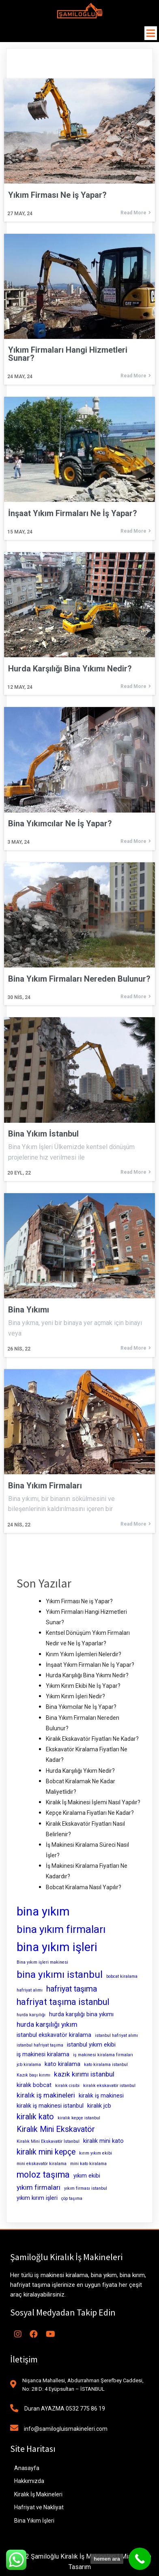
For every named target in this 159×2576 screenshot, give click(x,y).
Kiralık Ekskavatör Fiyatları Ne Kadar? (92, 1739)
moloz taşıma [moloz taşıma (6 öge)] (43, 2175)
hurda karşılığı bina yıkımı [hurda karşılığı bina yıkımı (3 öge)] (81, 2014)
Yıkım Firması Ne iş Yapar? (79, 1601)
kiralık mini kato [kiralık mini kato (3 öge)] (103, 2141)
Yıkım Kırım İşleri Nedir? (75, 1696)
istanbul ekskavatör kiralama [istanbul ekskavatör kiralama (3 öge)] (54, 2035)
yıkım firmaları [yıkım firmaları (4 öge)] (38, 2187)
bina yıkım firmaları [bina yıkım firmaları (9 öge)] (61, 1929)
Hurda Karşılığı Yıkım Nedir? (80, 1770)
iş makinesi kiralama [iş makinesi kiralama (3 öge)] (43, 2054)
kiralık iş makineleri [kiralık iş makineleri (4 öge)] (46, 2095)
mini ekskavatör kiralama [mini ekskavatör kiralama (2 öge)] (42, 2163)
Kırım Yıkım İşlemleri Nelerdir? (83, 1654)
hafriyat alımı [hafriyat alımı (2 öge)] (30, 1990)
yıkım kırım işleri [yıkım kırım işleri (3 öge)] (37, 2198)
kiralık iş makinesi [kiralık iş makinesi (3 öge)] (101, 2095)
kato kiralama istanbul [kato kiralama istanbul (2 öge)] (106, 2064)
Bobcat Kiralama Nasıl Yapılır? (83, 1887)
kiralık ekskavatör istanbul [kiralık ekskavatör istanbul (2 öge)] (109, 2085)
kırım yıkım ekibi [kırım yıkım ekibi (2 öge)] (95, 2153)
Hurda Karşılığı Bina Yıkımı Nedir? (87, 1675)
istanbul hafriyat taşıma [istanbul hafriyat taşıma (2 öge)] (40, 2045)
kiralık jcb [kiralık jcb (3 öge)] (99, 2105)
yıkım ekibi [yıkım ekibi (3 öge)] (86, 2175)
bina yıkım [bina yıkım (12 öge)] (43, 1911)
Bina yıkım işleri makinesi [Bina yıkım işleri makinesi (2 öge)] (42, 1962)
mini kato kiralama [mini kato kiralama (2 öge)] (88, 2163)
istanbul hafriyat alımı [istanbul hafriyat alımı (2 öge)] (116, 2035)
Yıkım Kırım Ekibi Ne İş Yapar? (83, 1686)
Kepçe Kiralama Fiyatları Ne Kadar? (90, 1813)
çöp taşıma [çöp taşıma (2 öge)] (71, 2198)
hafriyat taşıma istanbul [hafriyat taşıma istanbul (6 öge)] (63, 2002)
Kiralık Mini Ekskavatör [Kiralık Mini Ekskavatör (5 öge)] (56, 2129)
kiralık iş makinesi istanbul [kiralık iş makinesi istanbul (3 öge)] (50, 2105)
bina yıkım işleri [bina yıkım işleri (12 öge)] (57, 1947)
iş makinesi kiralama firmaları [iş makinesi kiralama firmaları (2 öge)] (103, 2054)
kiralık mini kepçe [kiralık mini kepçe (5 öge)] (46, 2152)
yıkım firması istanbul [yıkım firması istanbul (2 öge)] (85, 2188)
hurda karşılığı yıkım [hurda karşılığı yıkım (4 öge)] (47, 2024)
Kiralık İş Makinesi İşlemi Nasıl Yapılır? (93, 1802)
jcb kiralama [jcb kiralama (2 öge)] (29, 2064)
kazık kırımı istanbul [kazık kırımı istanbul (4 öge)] (84, 2074)
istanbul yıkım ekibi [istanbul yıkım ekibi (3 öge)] (91, 2044)
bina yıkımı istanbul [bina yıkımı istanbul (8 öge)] (60, 1974)
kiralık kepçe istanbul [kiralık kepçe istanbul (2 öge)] (79, 2118)
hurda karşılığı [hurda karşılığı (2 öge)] (31, 2014)
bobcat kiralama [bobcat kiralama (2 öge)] (122, 1976)
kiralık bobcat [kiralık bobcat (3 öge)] (34, 2085)
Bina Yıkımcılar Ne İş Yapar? (81, 1707)
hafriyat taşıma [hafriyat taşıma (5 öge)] (71, 1989)
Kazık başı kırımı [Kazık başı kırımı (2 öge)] (33, 2075)
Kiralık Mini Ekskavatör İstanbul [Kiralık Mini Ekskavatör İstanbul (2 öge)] (48, 2141)
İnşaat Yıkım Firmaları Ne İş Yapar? (90, 1665)
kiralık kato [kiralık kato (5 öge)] (35, 2116)
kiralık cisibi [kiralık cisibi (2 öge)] (67, 2085)
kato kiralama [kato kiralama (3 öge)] (62, 2064)
